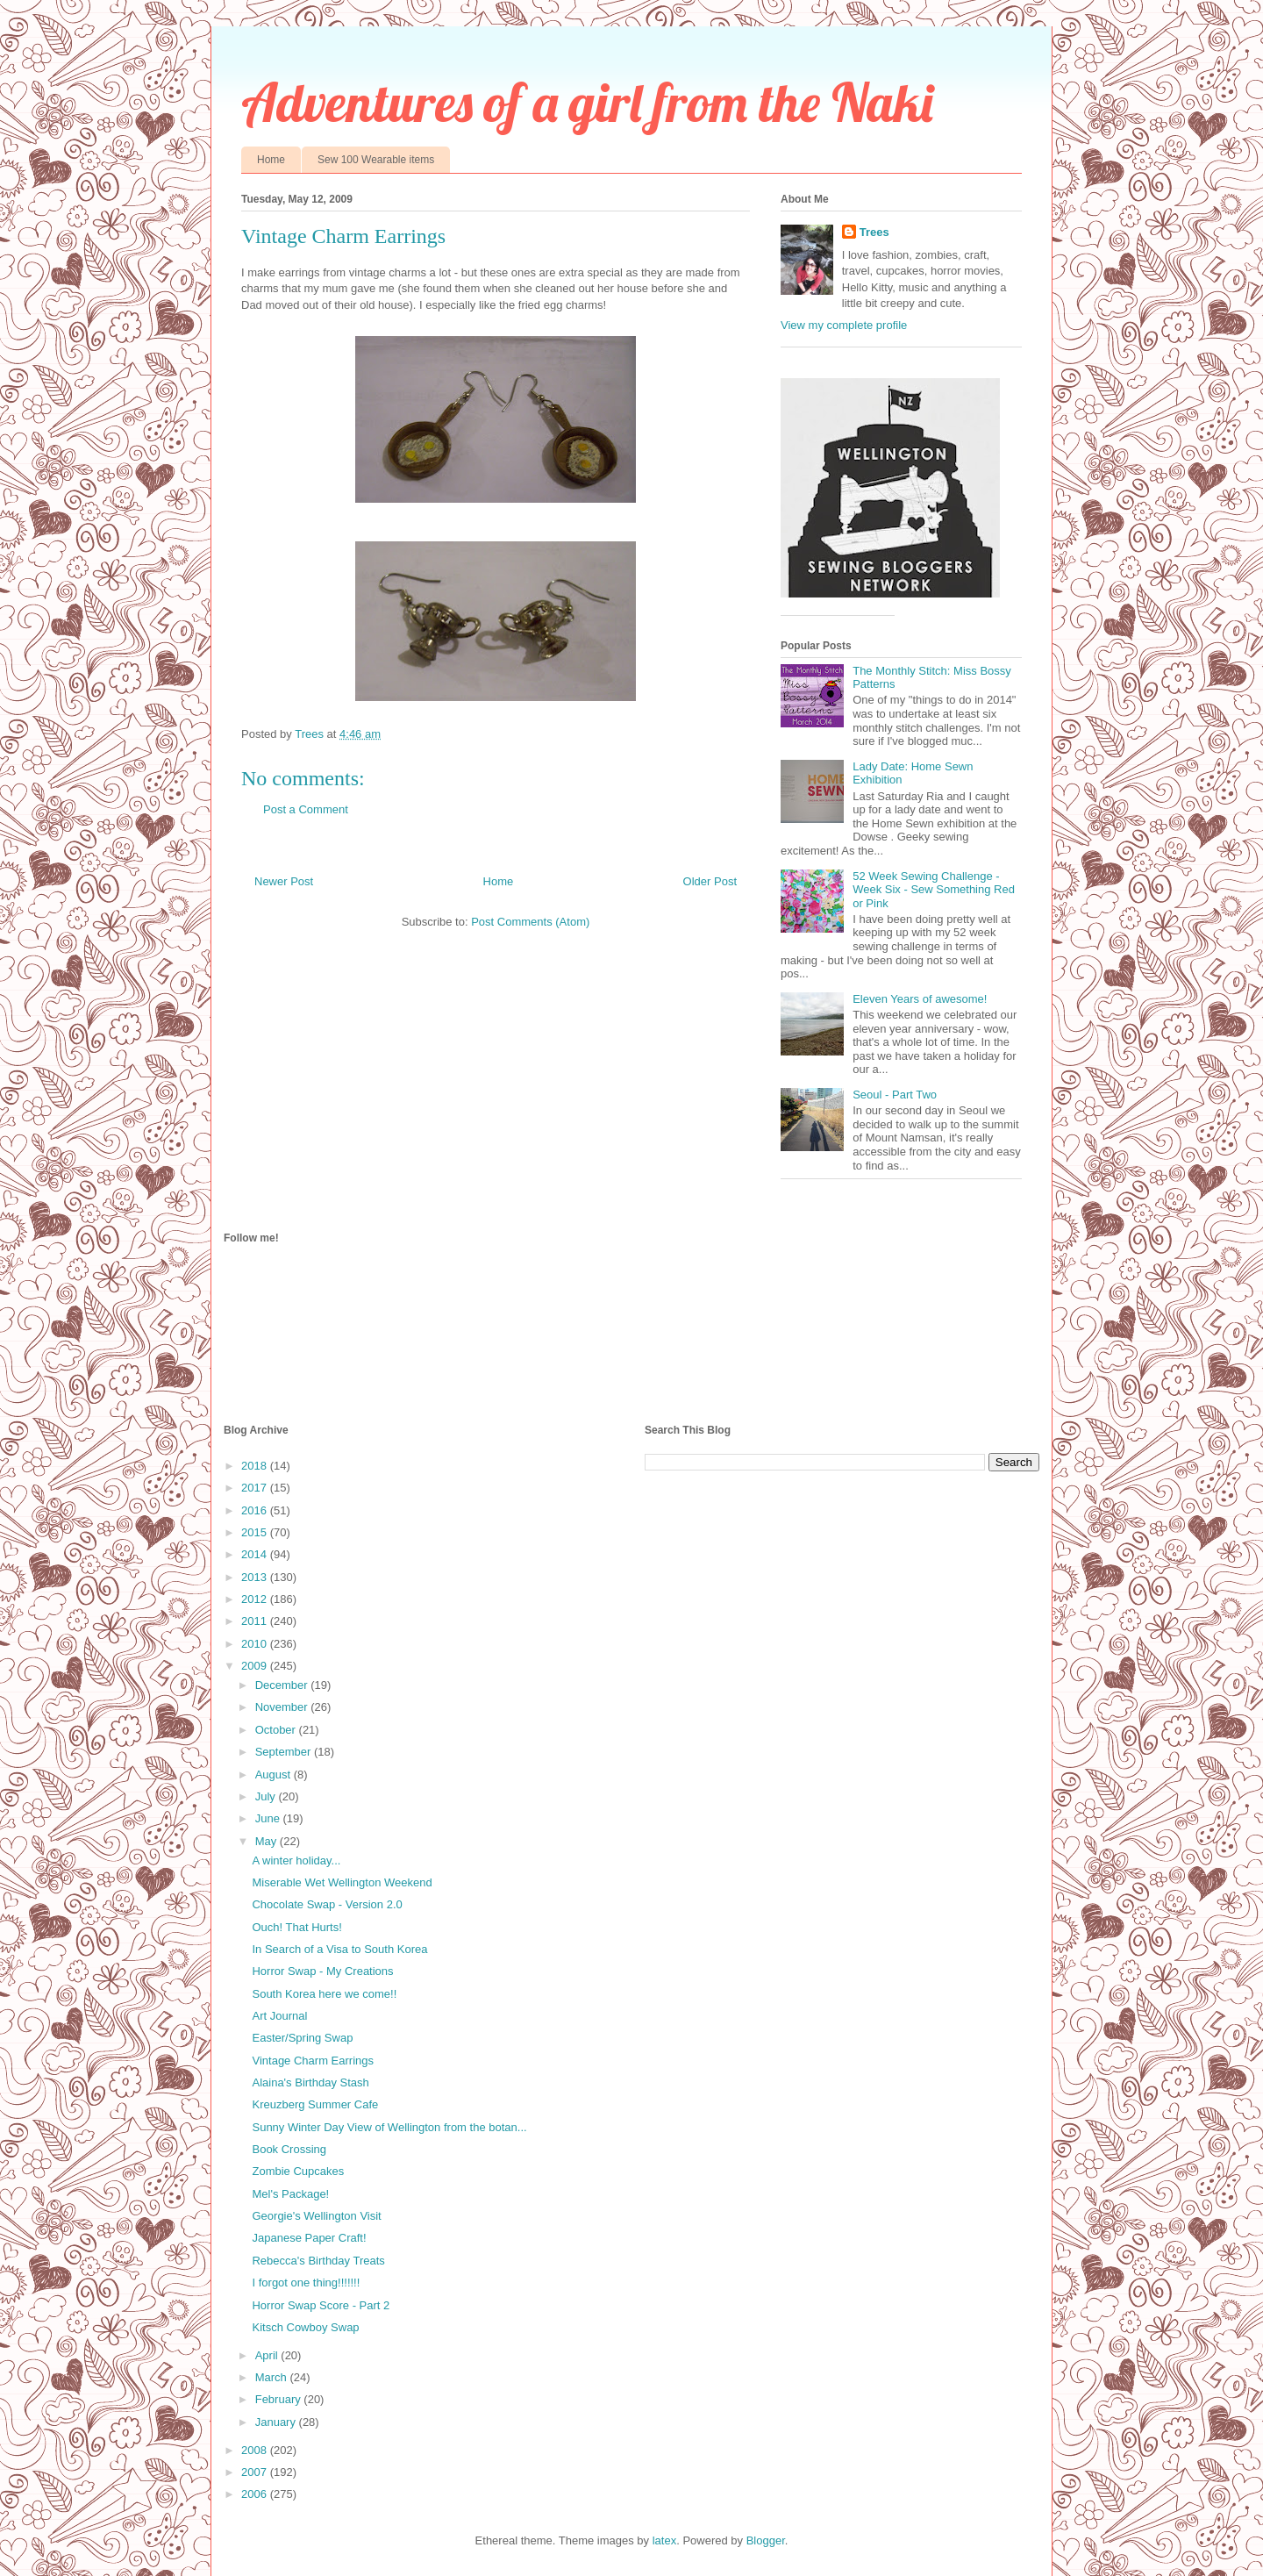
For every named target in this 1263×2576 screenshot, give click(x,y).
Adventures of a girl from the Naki (587, 102)
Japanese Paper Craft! (309, 2237)
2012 (255, 1599)
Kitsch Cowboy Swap (305, 2327)
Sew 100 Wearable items (376, 160)
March (272, 2377)
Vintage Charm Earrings (313, 2060)
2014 (255, 1554)
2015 (255, 1532)
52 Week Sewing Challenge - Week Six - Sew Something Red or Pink (934, 889)
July (267, 1796)
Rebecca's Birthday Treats (318, 2260)
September (284, 1751)
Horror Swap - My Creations (322, 1971)
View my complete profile (844, 325)
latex (664, 2540)
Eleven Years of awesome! (920, 998)
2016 (255, 1510)
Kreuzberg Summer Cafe (315, 2104)
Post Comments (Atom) (530, 921)
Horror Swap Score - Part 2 (320, 2305)
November (283, 1707)
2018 (255, 1465)
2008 (255, 2450)
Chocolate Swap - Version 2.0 (327, 1904)
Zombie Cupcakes (298, 2171)
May (267, 1841)
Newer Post (283, 881)
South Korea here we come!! (324, 1993)
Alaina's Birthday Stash (310, 2082)
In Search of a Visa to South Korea (339, 1949)
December (283, 1685)
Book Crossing (289, 2149)
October (277, 1729)
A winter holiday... (296, 1860)
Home (271, 160)
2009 (255, 1665)
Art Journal (279, 2015)
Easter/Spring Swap (302, 2037)
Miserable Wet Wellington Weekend (342, 1882)
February (279, 2399)
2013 (255, 1577)
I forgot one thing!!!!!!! (306, 2282)
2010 (255, 1643)
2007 (255, 2472)
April (268, 2355)
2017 (255, 1487)
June (269, 1818)
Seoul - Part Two (895, 1094)
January (277, 2422)
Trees (874, 232)
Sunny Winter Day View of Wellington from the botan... (389, 2127)
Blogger (765, 2540)
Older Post (710, 881)
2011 (255, 1621)
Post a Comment (305, 809)
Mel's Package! (290, 2193)
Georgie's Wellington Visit (316, 2215)
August (274, 1774)
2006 (255, 2494)
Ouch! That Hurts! (296, 1927)
